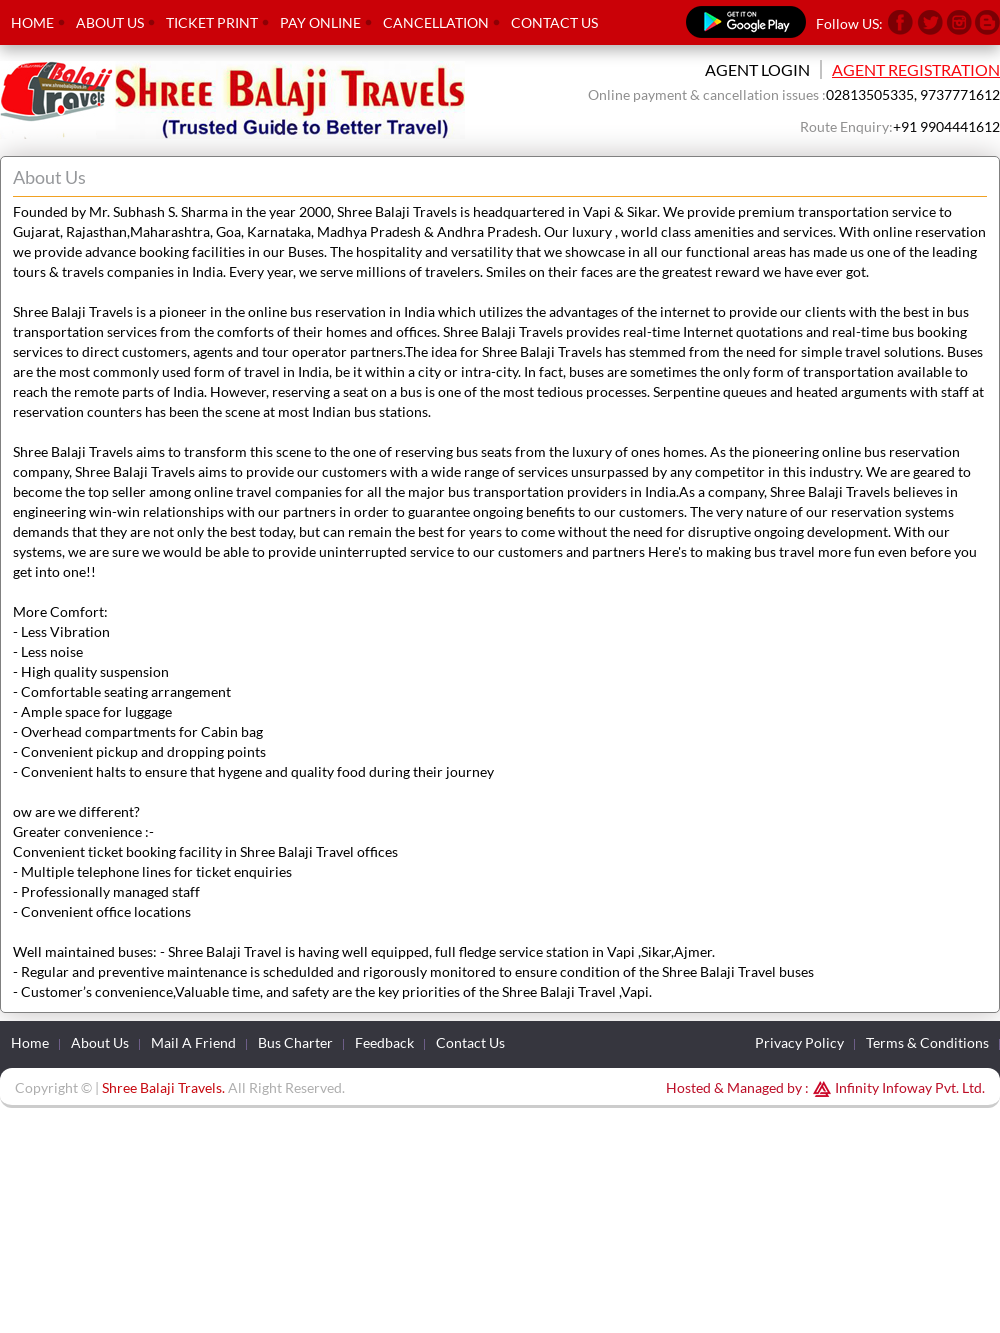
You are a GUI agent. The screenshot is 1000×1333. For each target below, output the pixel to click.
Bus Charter (295, 1042)
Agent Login (757, 69)
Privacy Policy (799, 1042)
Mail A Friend (193, 1042)
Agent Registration (916, 69)
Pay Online (320, 22)
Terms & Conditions (927, 1042)
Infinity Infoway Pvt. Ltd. (897, 1087)
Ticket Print (212, 22)
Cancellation (436, 22)
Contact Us (554, 22)
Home (32, 22)
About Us (110, 22)
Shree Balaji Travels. (163, 1087)
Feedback (384, 1042)
